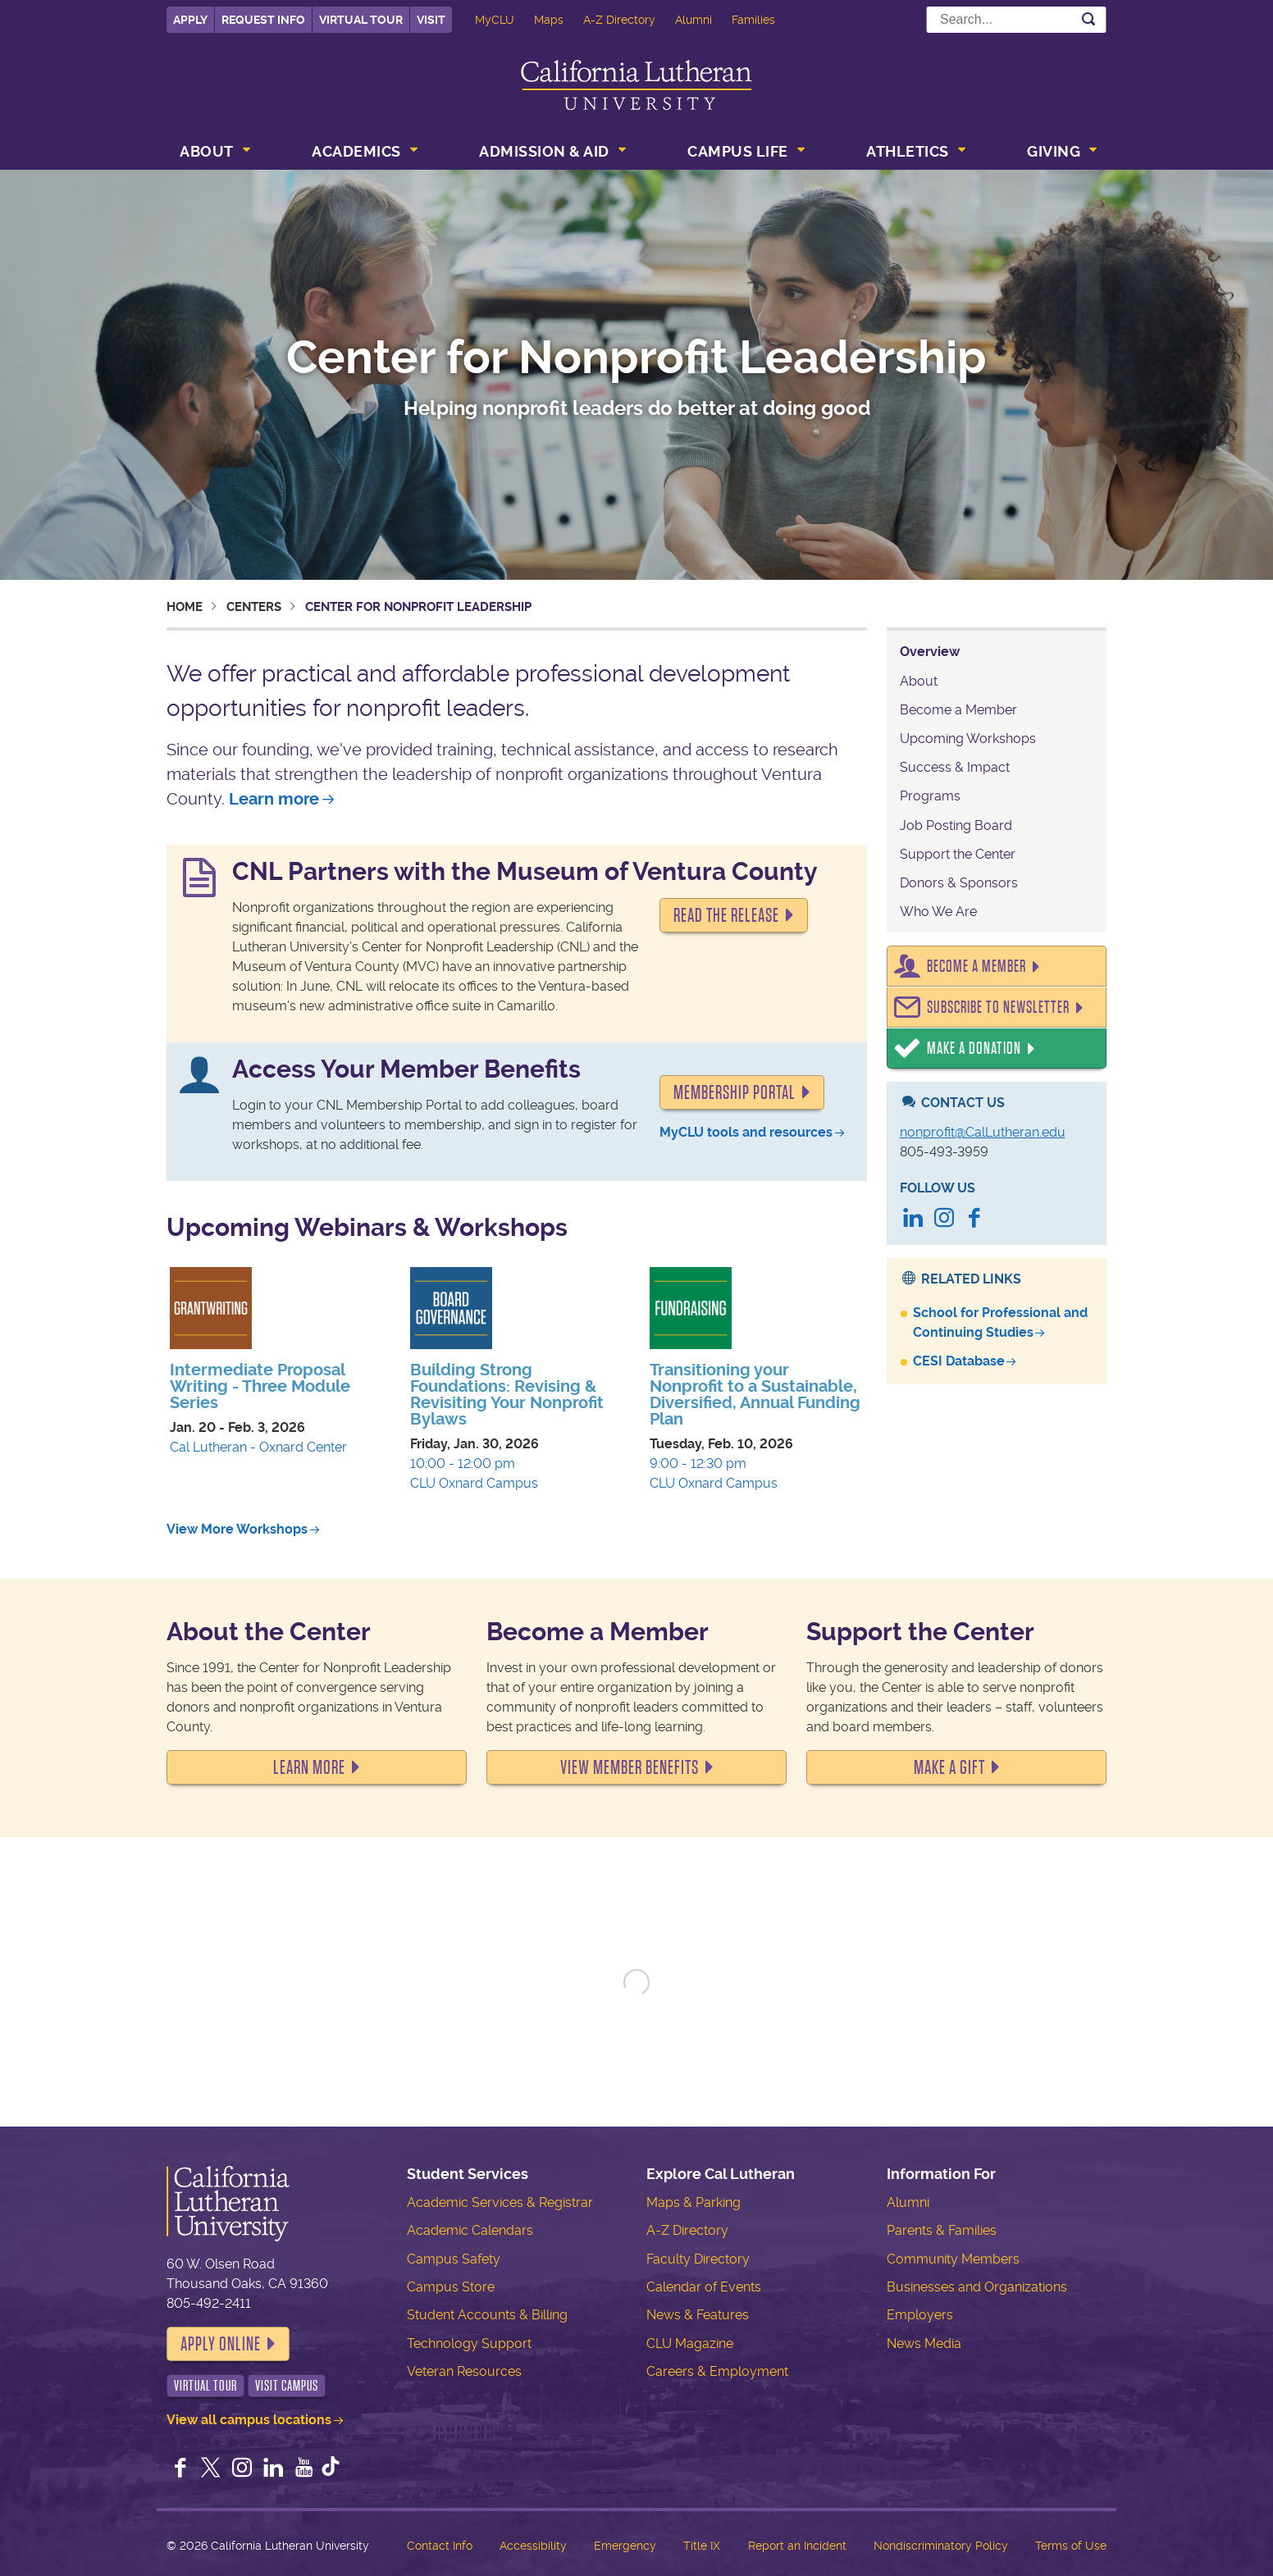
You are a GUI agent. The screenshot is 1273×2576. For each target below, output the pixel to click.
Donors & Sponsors (959, 883)
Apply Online (220, 2344)
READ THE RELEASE (726, 915)
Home (185, 607)
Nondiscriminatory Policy (941, 2545)
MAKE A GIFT (949, 1767)
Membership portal (734, 1092)
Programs (930, 796)
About (207, 151)
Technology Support (469, 2343)
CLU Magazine (689, 2343)
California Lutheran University (636, 85)
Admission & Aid (544, 151)
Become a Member (958, 710)
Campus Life (737, 151)
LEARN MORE (309, 1767)
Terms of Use (1070, 2545)
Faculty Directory (698, 2259)
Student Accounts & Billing (487, 2315)
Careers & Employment (717, 2371)
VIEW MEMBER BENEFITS (629, 1767)
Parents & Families (942, 2230)
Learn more (274, 799)
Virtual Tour (361, 19)
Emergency (625, 2545)
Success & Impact (955, 767)
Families (753, 19)
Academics (356, 151)
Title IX (701, 2545)
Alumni (693, 19)
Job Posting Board (956, 825)
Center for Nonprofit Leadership (636, 358)
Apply (190, 19)
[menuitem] (213, 153)
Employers (920, 2315)
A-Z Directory (619, 19)
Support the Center (957, 854)
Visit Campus (286, 2386)
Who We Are (938, 911)
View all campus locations (249, 2420)
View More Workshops (237, 1529)
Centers (253, 607)
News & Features (697, 2315)
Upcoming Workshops (968, 738)
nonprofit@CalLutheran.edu (982, 1132)
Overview (930, 651)
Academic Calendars (470, 2230)
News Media (924, 2343)
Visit (431, 19)
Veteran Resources (464, 2371)
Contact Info (439, 2545)
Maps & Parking (693, 2202)
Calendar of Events (703, 2287)
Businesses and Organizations (977, 2287)
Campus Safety (453, 2259)
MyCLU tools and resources (746, 1132)
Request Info (263, 19)
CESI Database (959, 1361)
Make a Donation (974, 1048)
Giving (1053, 151)
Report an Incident (797, 2545)
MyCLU (494, 19)
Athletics (907, 151)
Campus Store (451, 2287)
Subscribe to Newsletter (998, 1007)
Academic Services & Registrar (500, 2202)
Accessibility (533, 2545)
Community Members (953, 2259)
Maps (548, 19)
